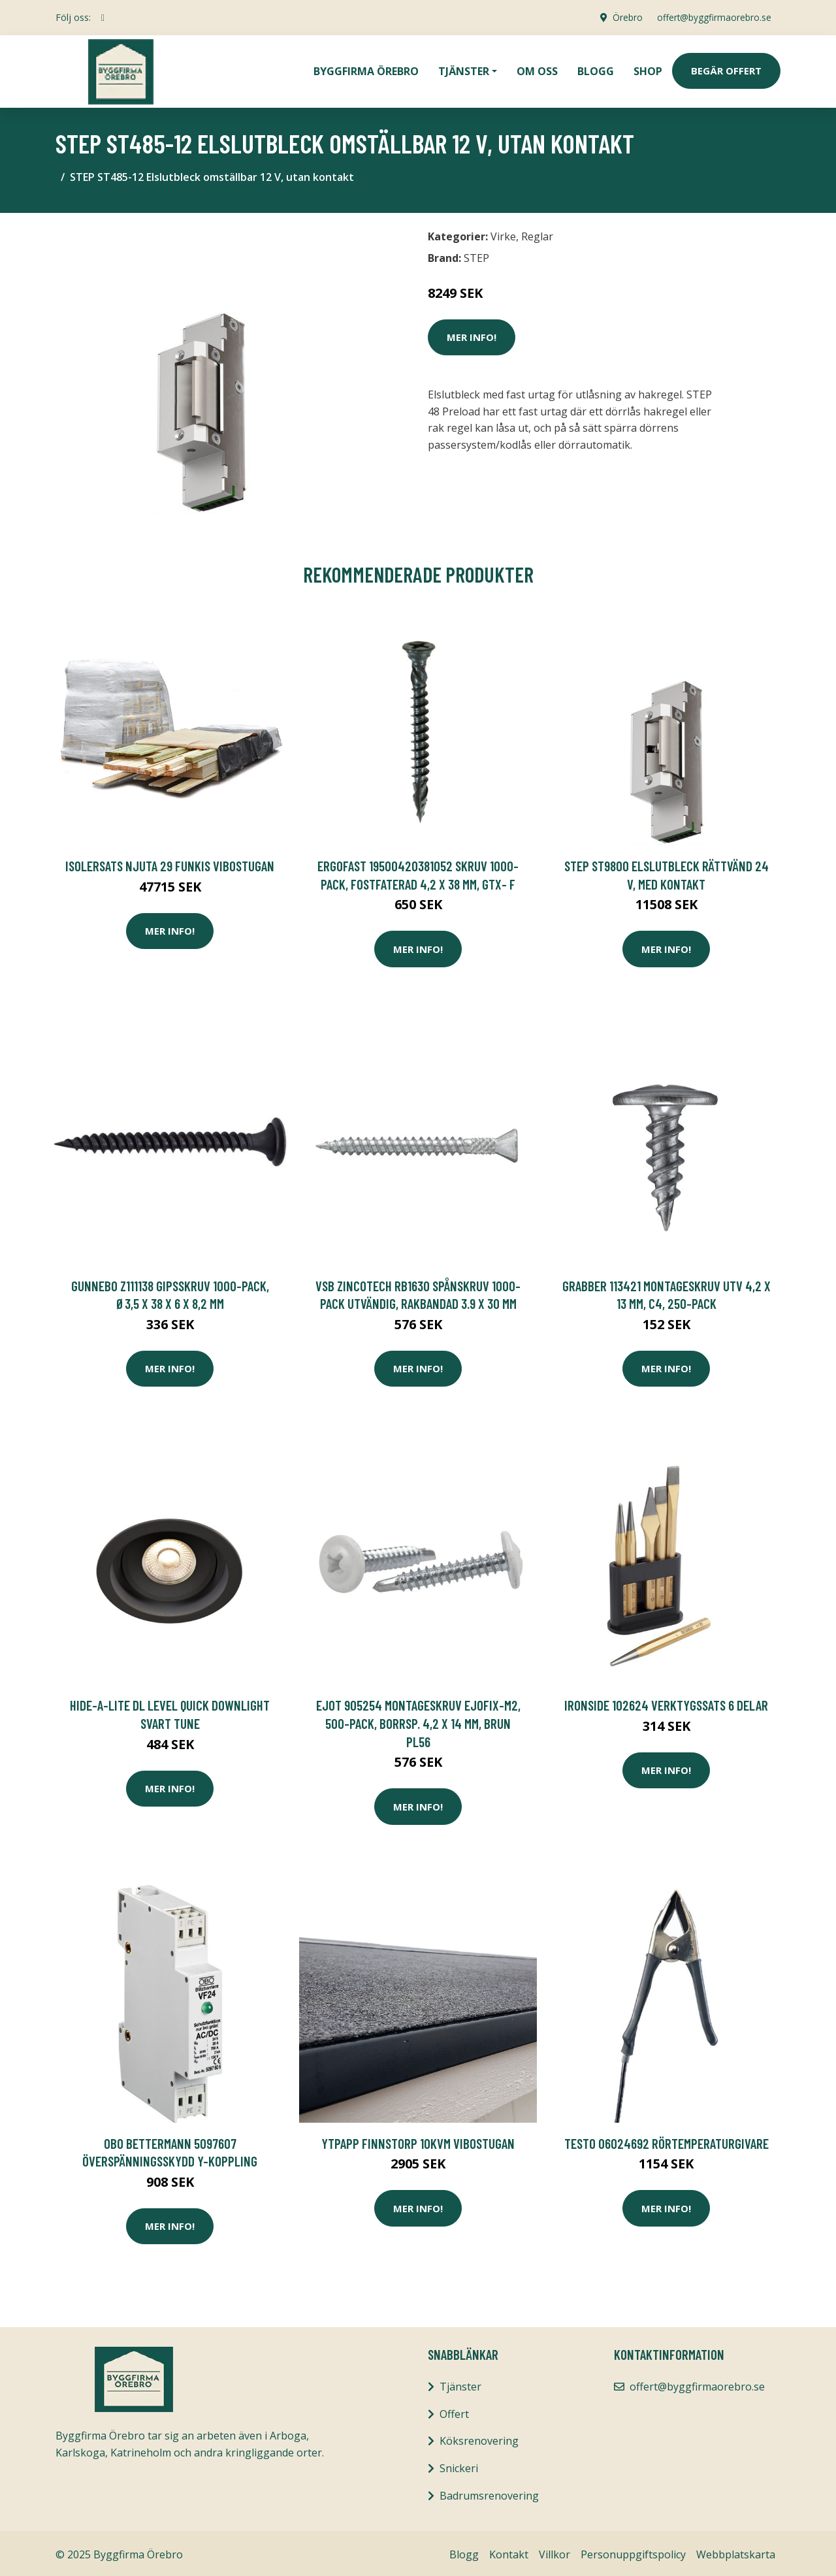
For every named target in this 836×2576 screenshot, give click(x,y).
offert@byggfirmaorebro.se (712, 17)
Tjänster (460, 2383)
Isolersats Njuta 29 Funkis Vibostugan (169, 862)
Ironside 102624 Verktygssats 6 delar (666, 1702)
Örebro (624, 17)
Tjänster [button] (463, 69)
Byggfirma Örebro (366, 69)
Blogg (595, 69)
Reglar (537, 233)
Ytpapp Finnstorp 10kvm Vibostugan (418, 2140)
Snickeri (459, 2465)
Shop (648, 69)
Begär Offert (726, 69)
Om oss (537, 69)
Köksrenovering (479, 2437)
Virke (503, 233)
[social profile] (103, 17)
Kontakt (508, 2551)
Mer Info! (471, 333)
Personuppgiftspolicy (633, 2551)
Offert (454, 2411)
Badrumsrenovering (489, 2492)
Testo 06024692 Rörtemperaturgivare (666, 2140)
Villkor (554, 2551)
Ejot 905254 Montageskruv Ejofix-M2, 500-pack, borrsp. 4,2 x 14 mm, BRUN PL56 (418, 1720)
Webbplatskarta (735, 2551)
